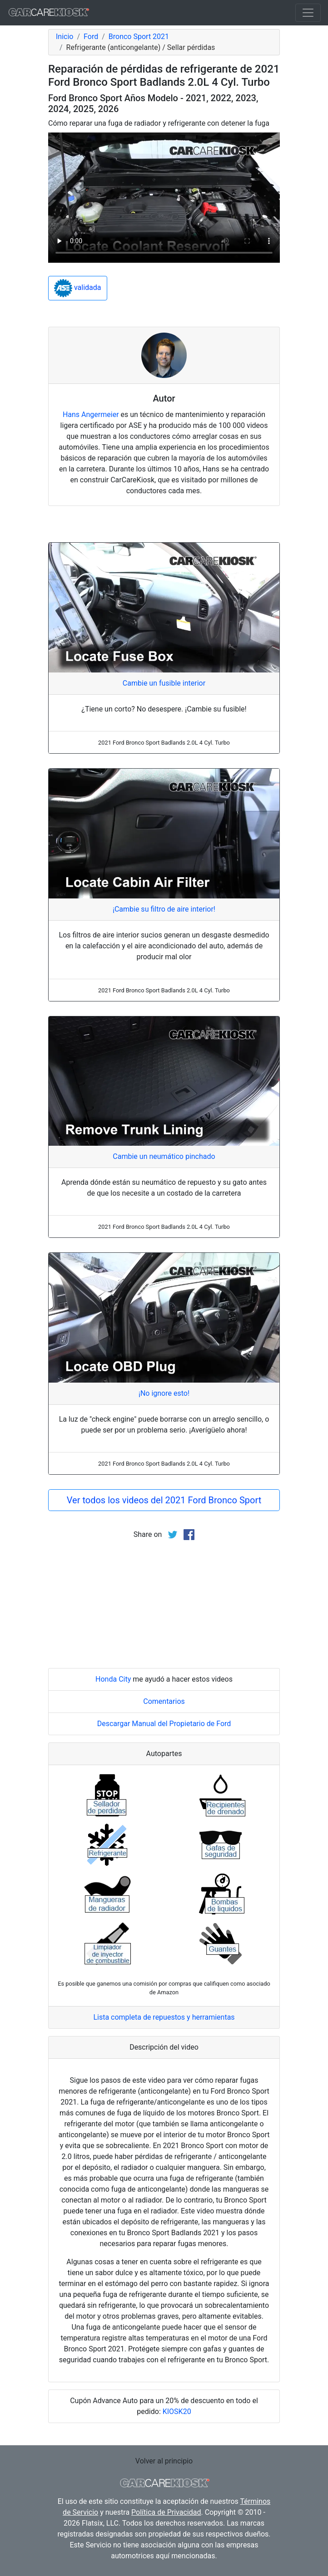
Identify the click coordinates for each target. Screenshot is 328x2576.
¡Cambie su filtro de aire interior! (164, 909)
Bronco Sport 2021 (139, 36)
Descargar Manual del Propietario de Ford (164, 1723)
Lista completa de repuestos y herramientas (163, 2017)
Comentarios (164, 1701)
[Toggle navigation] (308, 13)
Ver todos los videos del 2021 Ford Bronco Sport (164, 1500)
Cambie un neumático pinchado (164, 1156)
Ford (91, 36)
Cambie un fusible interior (164, 683)
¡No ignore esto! (164, 1393)
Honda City (113, 1679)
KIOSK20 (177, 2411)
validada (77, 288)
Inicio (64, 36)
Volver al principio (164, 2461)
